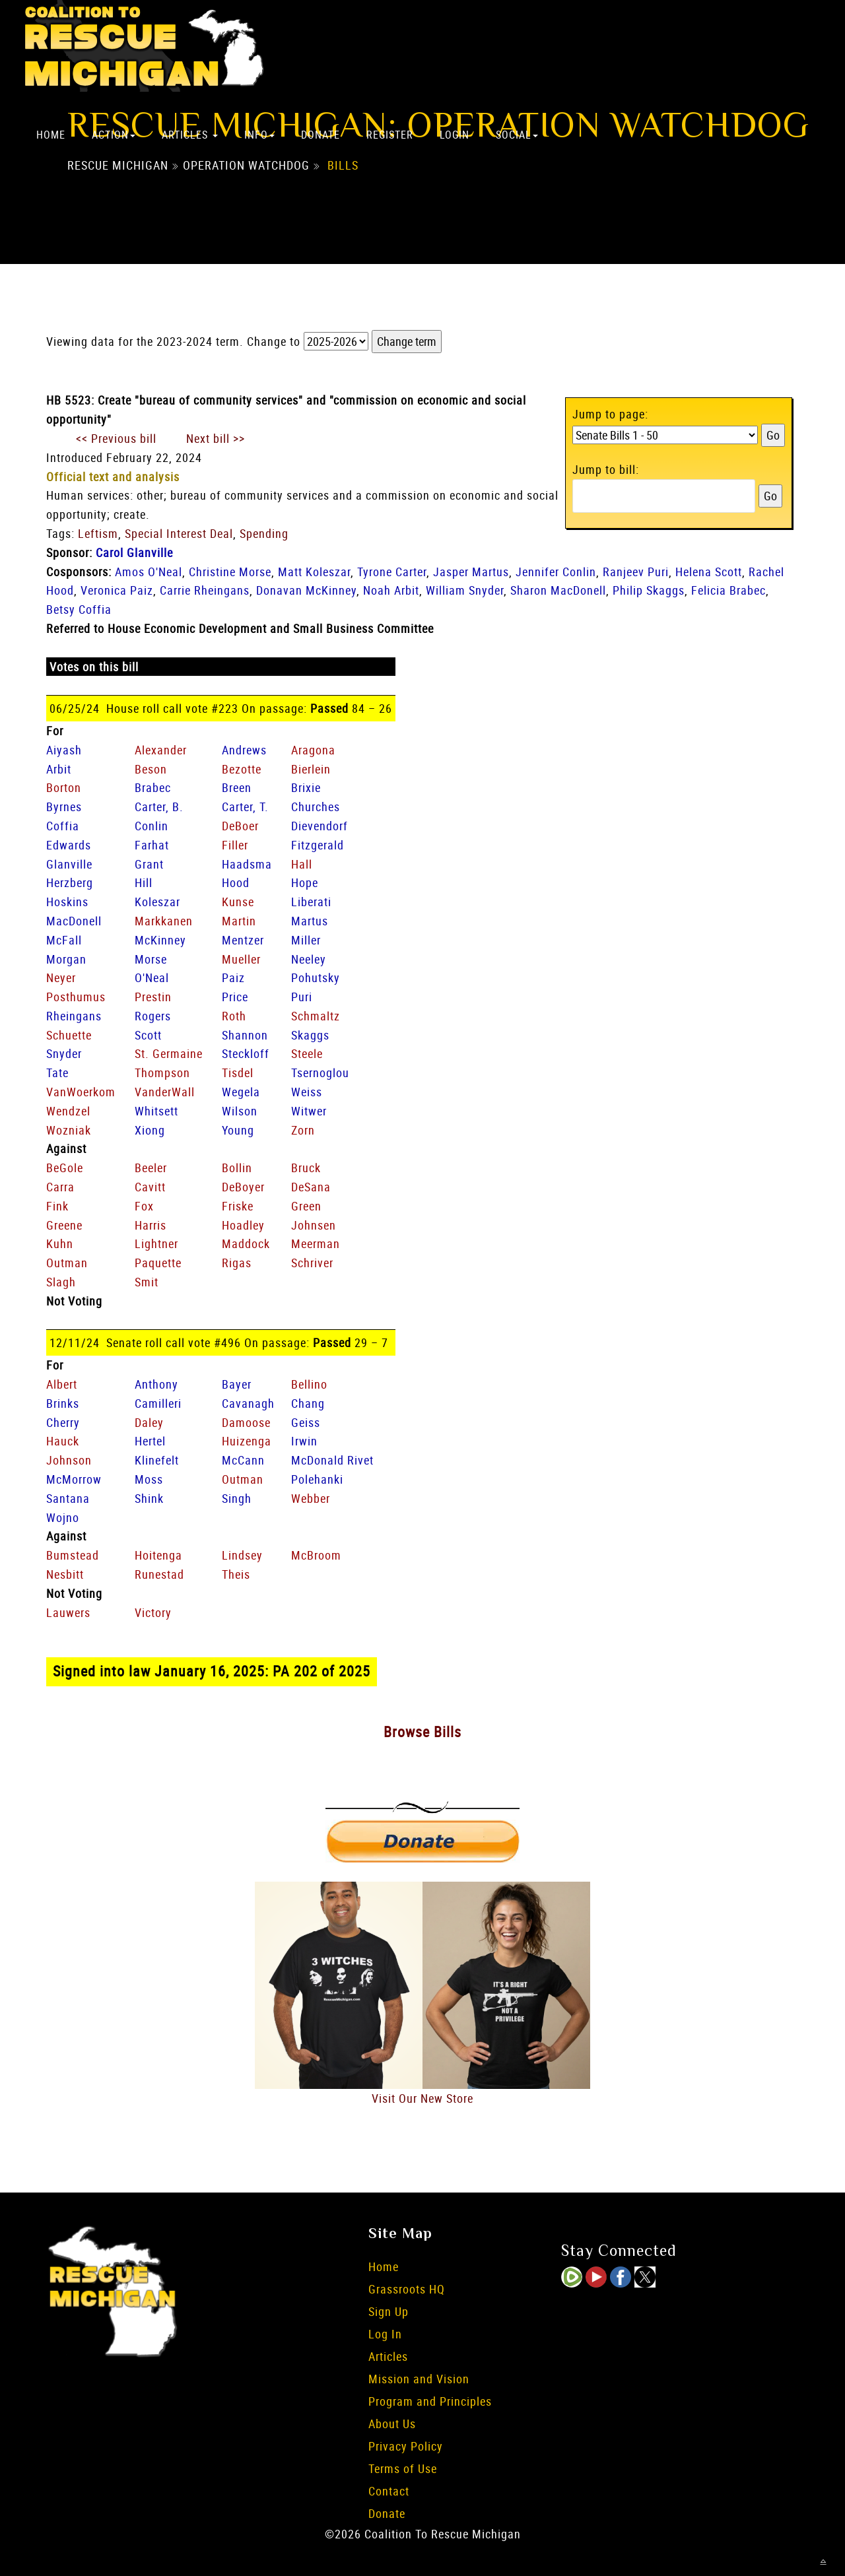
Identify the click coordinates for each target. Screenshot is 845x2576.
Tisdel (238, 1072)
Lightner (156, 1243)
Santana (68, 1498)
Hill (143, 882)
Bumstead (72, 1555)
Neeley (308, 959)
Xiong (150, 1130)
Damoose (246, 1422)
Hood (236, 882)
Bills (342, 166)
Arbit (58, 769)
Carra (60, 1187)
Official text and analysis (113, 476)
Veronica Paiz (117, 590)
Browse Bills (422, 1731)
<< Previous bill (116, 438)
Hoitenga (158, 1555)
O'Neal (152, 977)
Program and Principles (430, 2401)
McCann (243, 1460)
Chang (308, 1403)
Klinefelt (157, 1460)
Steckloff (245, 1053)
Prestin (153, 997)
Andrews (244, 750)
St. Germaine (169, 1053)
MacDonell (74, 921)
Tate (57, 1072)
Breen (237, 787)
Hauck (62, 1441)
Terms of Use (402, 2468)
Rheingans (74, 1016)
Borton (63, 787)
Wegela (241, 1092)
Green (306, 1206)
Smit (146, 1282)
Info (259, 134)
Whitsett (156, 1111)
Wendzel (68, 1111)
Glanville (69, 864)
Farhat (152, 845)
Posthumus (76, 997)
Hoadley (243, 1225)
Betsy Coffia (79, 609)
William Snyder (465, 590)
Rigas (237, 1263)
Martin (239, 921)
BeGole (64, 1167)
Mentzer (243, 940)
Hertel (150, 1441)
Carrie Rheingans (205, 590)
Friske (238, 1206)
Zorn (303, 1130)
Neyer (61, 977)
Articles (190, 134)
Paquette (158, 1263)
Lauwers (68, 1612)
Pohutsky (315, 977)
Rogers (153, 1016)
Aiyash (64, 750)
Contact (388, 2491)
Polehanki (317, 1479)
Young (238, 1130)
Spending (264, 533)
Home (50, 134)
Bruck (306, 1167)
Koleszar (157, 901)
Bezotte (241, 769)
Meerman (315, 1243)
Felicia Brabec (728, 590)
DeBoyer (243, 1187)
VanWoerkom (81, 1092)
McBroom (316, 1555)
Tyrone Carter (391, 571)
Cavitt (150, 1187)
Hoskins (67, 901)
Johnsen (313, 1225)
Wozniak (68, 1130)
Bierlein (311, 769)
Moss (149, 1479)
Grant (149, 864)
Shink (149, 1498)
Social (517, 134)
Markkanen (164, 921)
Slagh (61, 1282)
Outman (67, 1263)
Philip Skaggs (649, 590)
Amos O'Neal (148, 571)
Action (113, 134)
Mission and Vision (418, 2379)
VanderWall (165, 1092)
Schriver (312, 1263)
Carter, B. (159, 806)
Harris (150, 1225)
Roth (234, 1016)
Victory (153, 1612)
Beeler (151, 1167)
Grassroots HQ (406, 2289)
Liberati (311, 901)
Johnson (69, 1460)
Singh (237, 1498)
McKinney (160, 940)
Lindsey (242, 1555)
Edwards (68, 845)
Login (454, 134)
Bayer (237, 1384)
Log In (385, 2334)
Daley (149, 1422)
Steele (307, 1053)
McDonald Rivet (332, 1460)
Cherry (63, 1422)
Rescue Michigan (117, 166)
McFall (64, 940)
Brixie (306, 787)
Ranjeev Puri (636, 571)
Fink (57, 1206)
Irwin (304, 1441)
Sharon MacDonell (558, 590)
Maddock (246, 1243)
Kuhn (59, 1243)
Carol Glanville (134, 552)
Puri (301, 997)
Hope (304, 882)
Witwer (309, 1111)
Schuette (69, 1035)
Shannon (245, 1035)
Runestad (159, 1574)
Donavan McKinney (306, 590)
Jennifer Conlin (556, 571)
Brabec (153, 787)
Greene (64, 1225)
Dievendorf (319, 826)
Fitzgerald (317, 845)
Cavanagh (248, 1403)
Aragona (313, 750)
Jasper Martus (471, 571)
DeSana (311, 1187)
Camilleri (158, 1403)
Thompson (162, 1072)
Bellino (309, 1384)
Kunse (238, 901)
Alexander (161, 750)
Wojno (62, 1517)
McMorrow (74, 1479)
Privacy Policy (405, 2446)
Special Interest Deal (179, 533)
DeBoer (240, 826)
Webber (310, 1498)
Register (389, 134)
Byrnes (64, 806)
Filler (235, 845)
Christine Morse (230, 571)
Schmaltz (315, 1016)
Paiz (233, 977)
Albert (61, 1384)
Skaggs (310, 1035)
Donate (320, 134)
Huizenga (246, 1441)
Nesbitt (65, 1574)
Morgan (66, 959)
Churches (315, 806)
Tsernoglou (320, 1072)
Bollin (237, 1167)
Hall (301, 864)
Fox (144, 1206)
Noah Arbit (391, 590)
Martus (309, 921)
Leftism (98, 533)
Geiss (305, 1422)
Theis (236, 1574)
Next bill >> (215, 438)
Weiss (306, 1092)
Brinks (62, 1403)
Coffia (62, 826)
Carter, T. (245, 806)
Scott (148, 1035)
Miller (306, 940)
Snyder (64, 1053)
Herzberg (69, 882)
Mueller (241, 959)
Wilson (239, 1111)
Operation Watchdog (246, 166)
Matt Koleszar (314, 571)
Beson (151, 769)
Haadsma (247, 864)
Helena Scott (708, 571)
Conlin (151, 826)
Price (235, 997)
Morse (151, 959)
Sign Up (388, 2311)
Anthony (156, 1384)
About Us (392, 2423)
